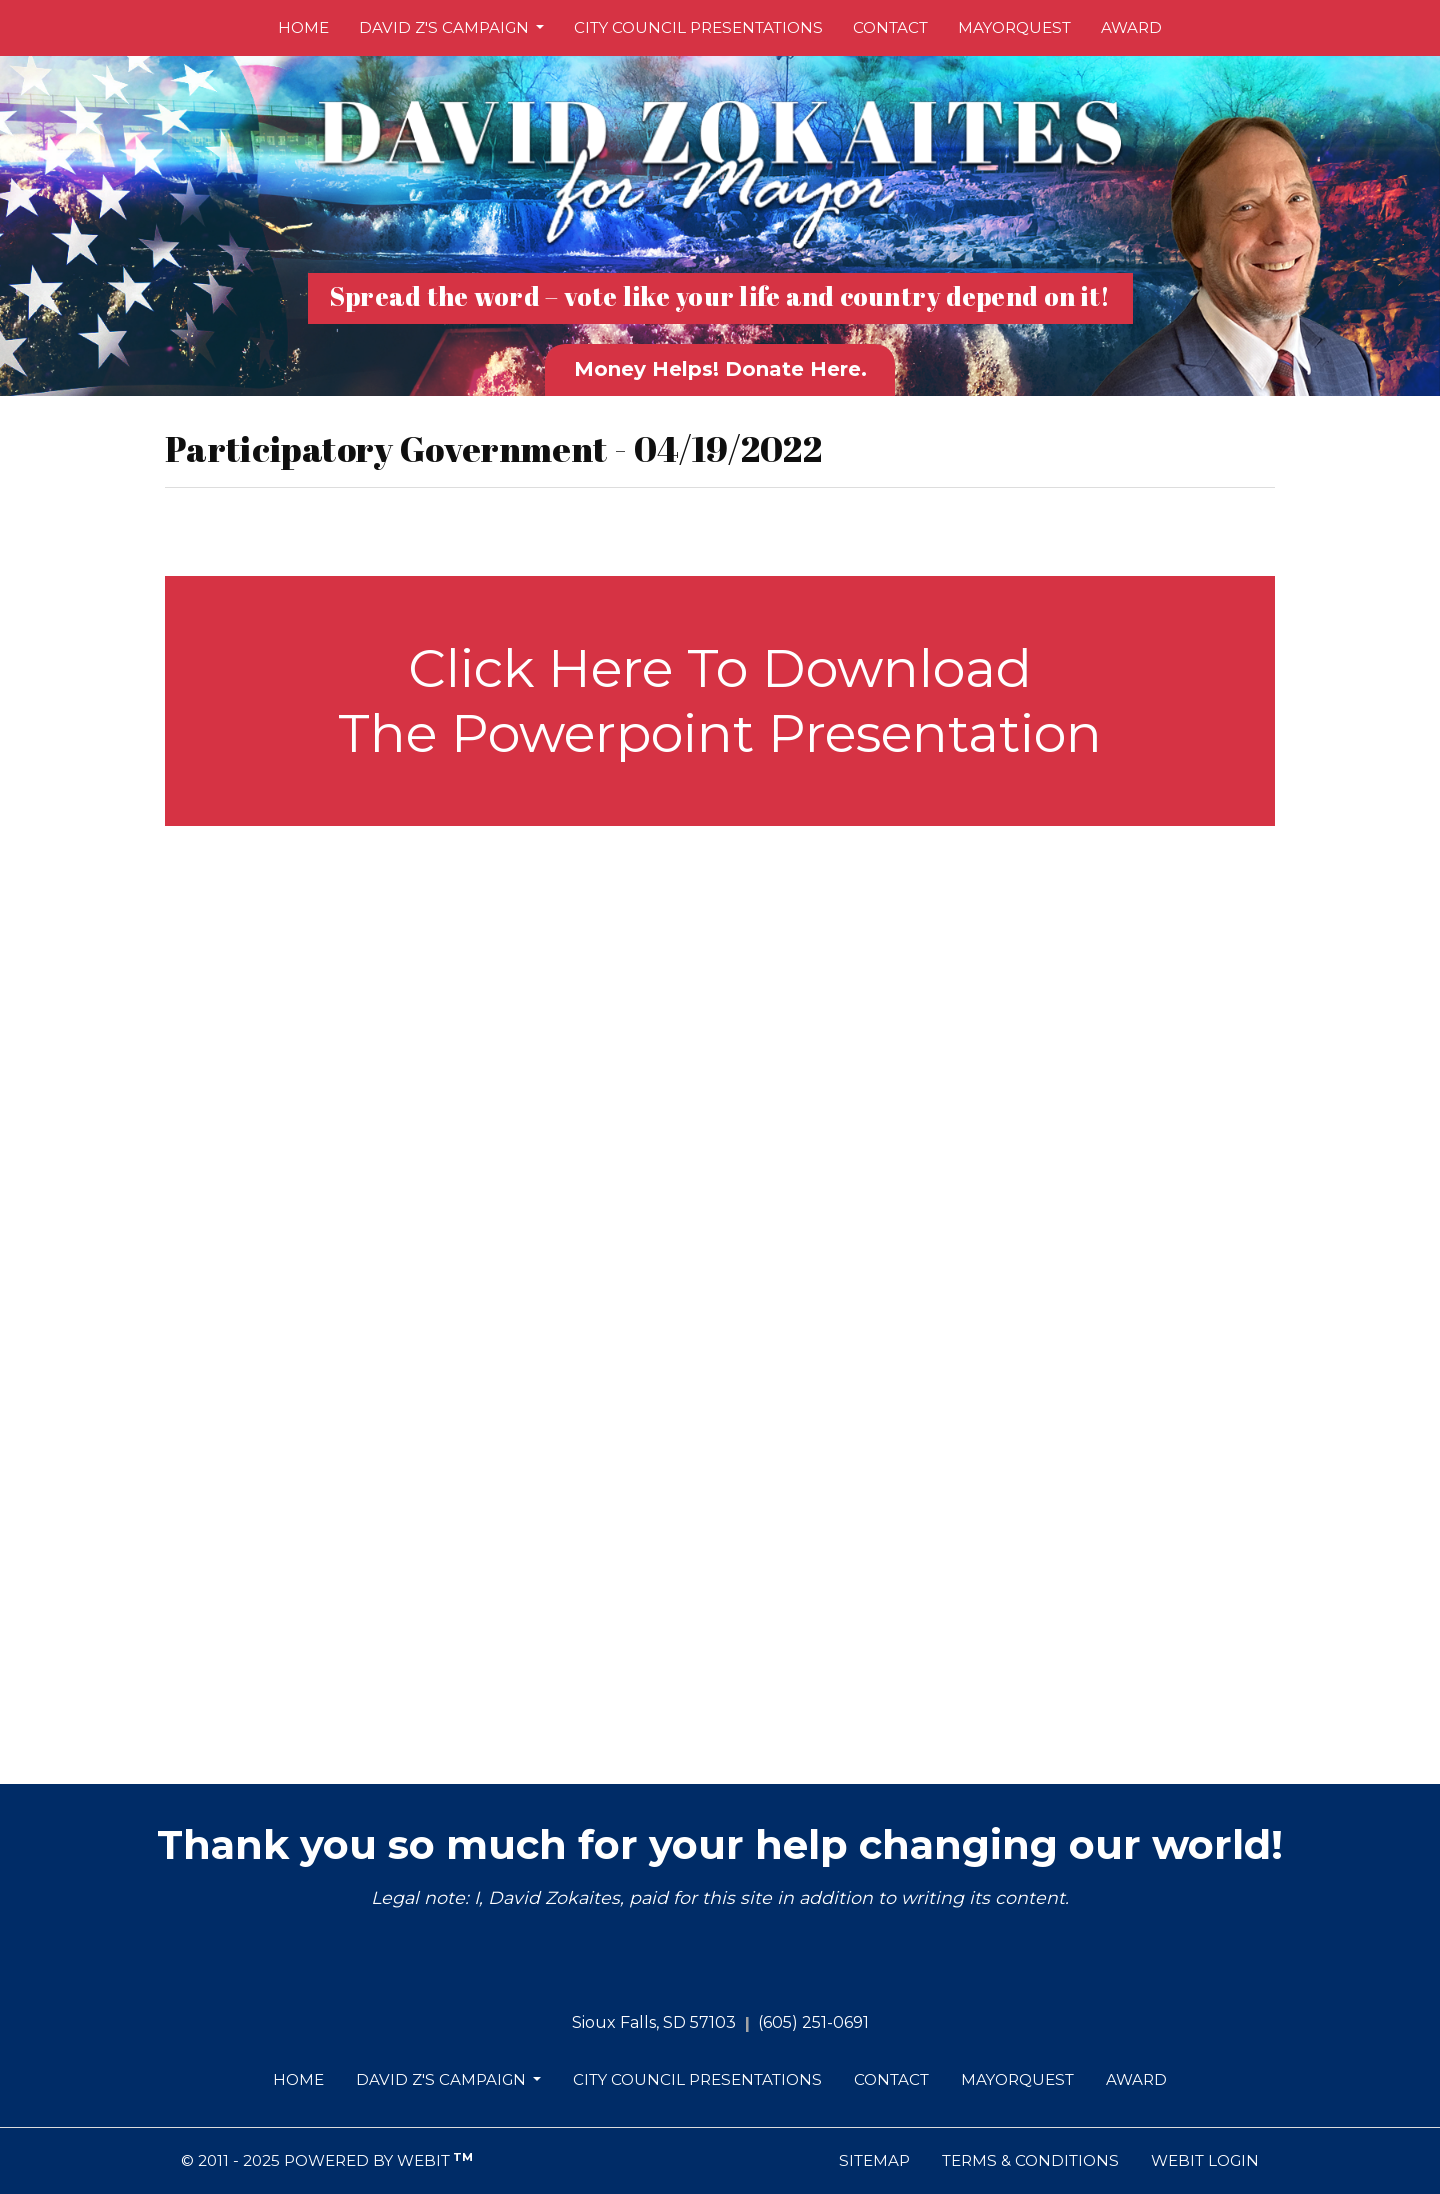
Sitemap (874, 2160)
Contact (890, 27)
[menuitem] (303, 28)
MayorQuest (1014, 27)
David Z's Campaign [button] (446, 27)
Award (1131, 27)
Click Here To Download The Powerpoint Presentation (720, 700)
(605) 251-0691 (813, 2022)
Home (303, 27)
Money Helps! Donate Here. (720, 369)
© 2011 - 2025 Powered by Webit (327, 2160)
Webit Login (1205, 2160)
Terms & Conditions (1030, 2160)
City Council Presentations (698, 27)
